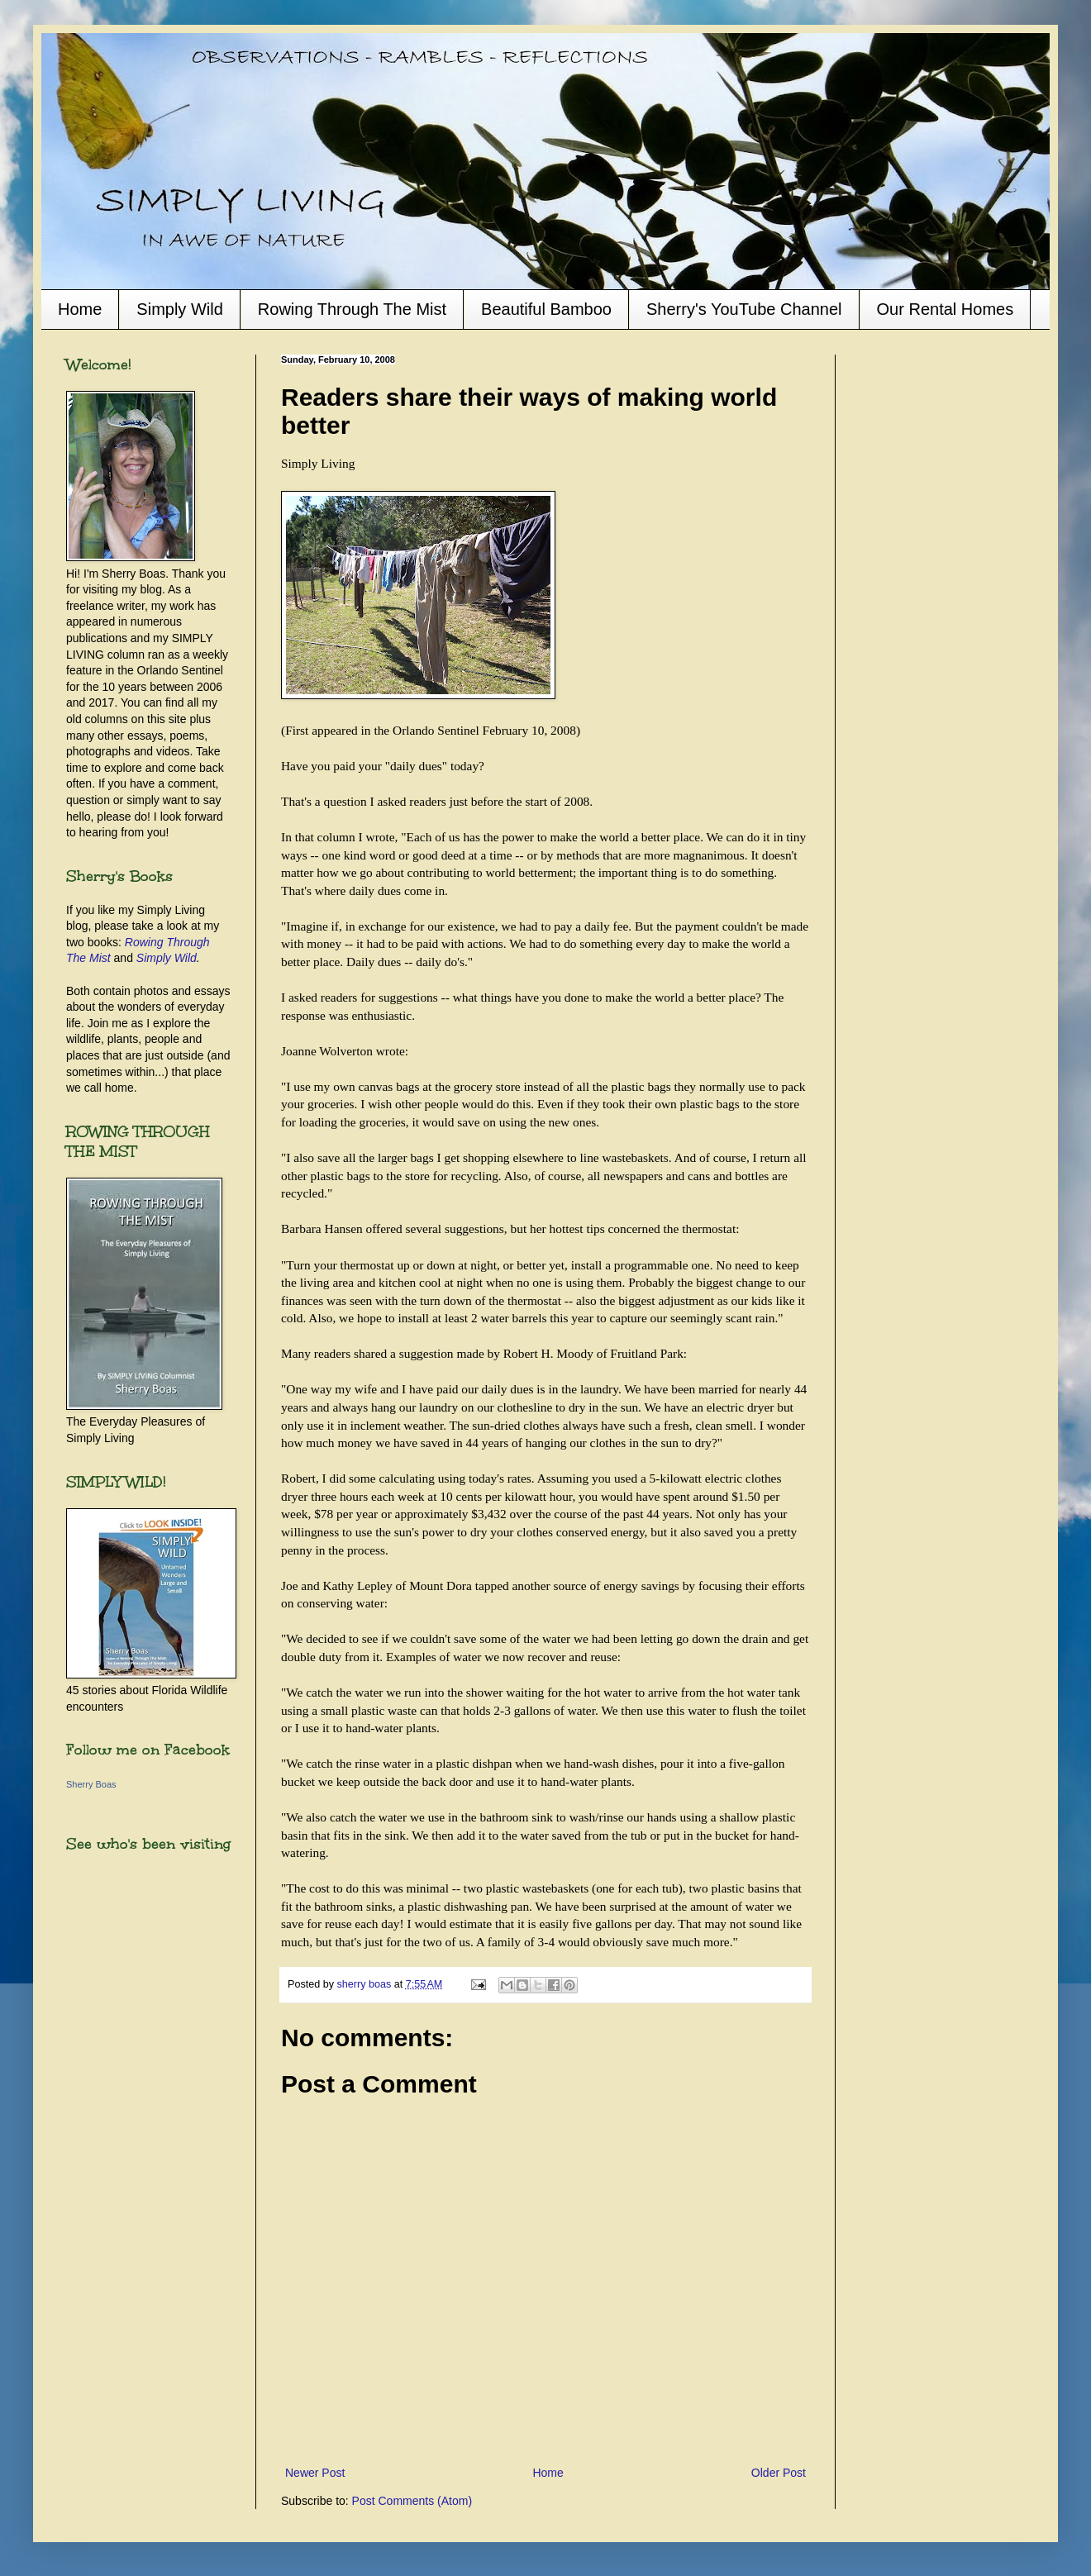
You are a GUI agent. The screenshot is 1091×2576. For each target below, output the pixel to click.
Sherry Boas (91, 1784)
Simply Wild (179, 309)
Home (80, 309)
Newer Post (315, 2472)
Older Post (778, 2472)
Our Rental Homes (945, 309)
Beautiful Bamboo (546, 309)
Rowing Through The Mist (352, 309)
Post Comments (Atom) (412, 2500)
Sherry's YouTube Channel (744, 309)
